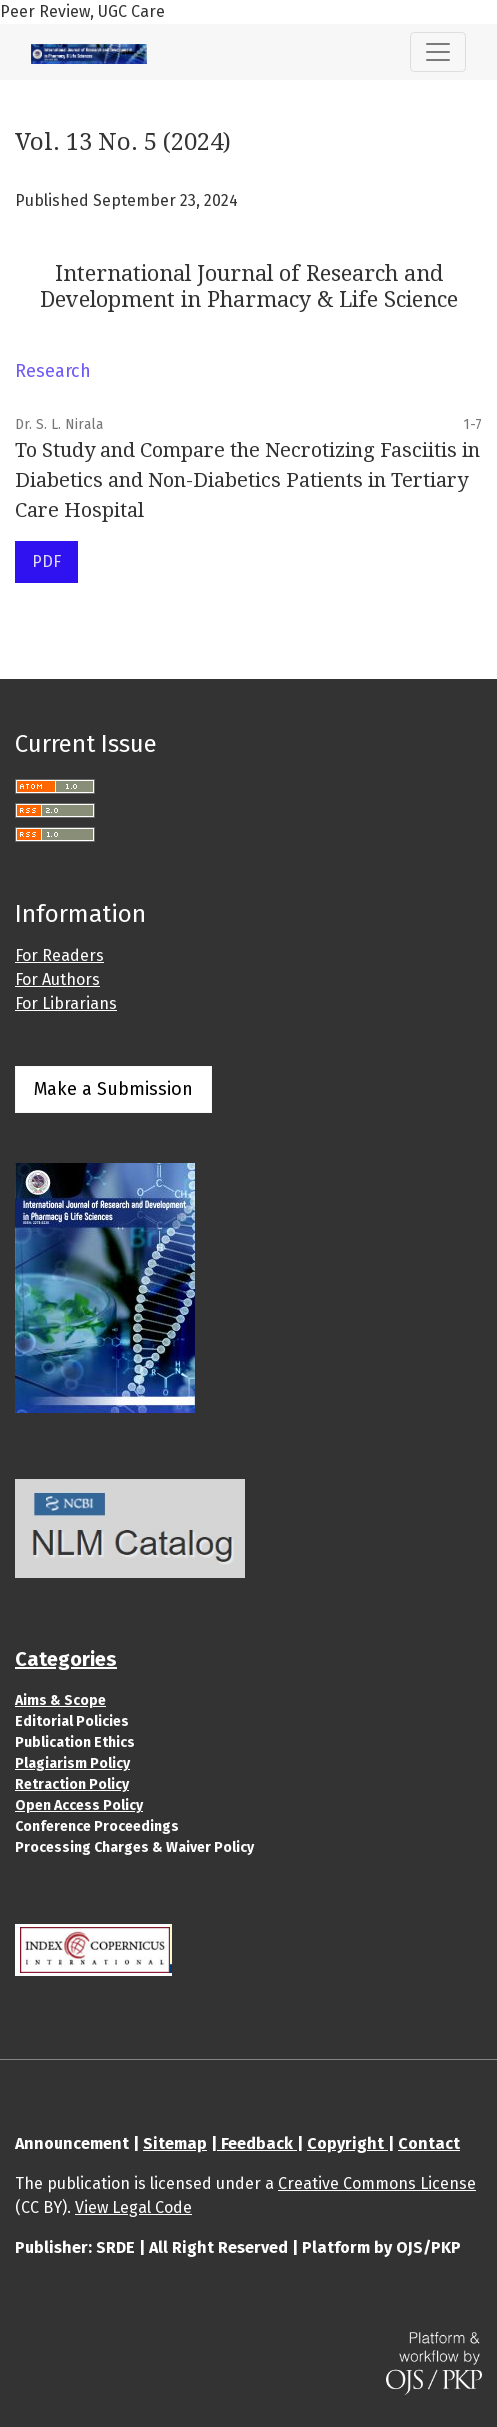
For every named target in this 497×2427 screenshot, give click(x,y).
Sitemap (175, 2143)
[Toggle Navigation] (438, 52)
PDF (46, 561)
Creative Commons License (377, 2183)
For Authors (57, 979)
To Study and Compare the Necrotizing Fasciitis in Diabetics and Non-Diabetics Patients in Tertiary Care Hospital (247, 480)
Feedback (257, 2143)
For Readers (59, 955)
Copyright (347, 2143)
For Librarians (66, 1003)
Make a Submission (113, 1089)
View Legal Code (133, 2207)
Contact (429, 2143)
